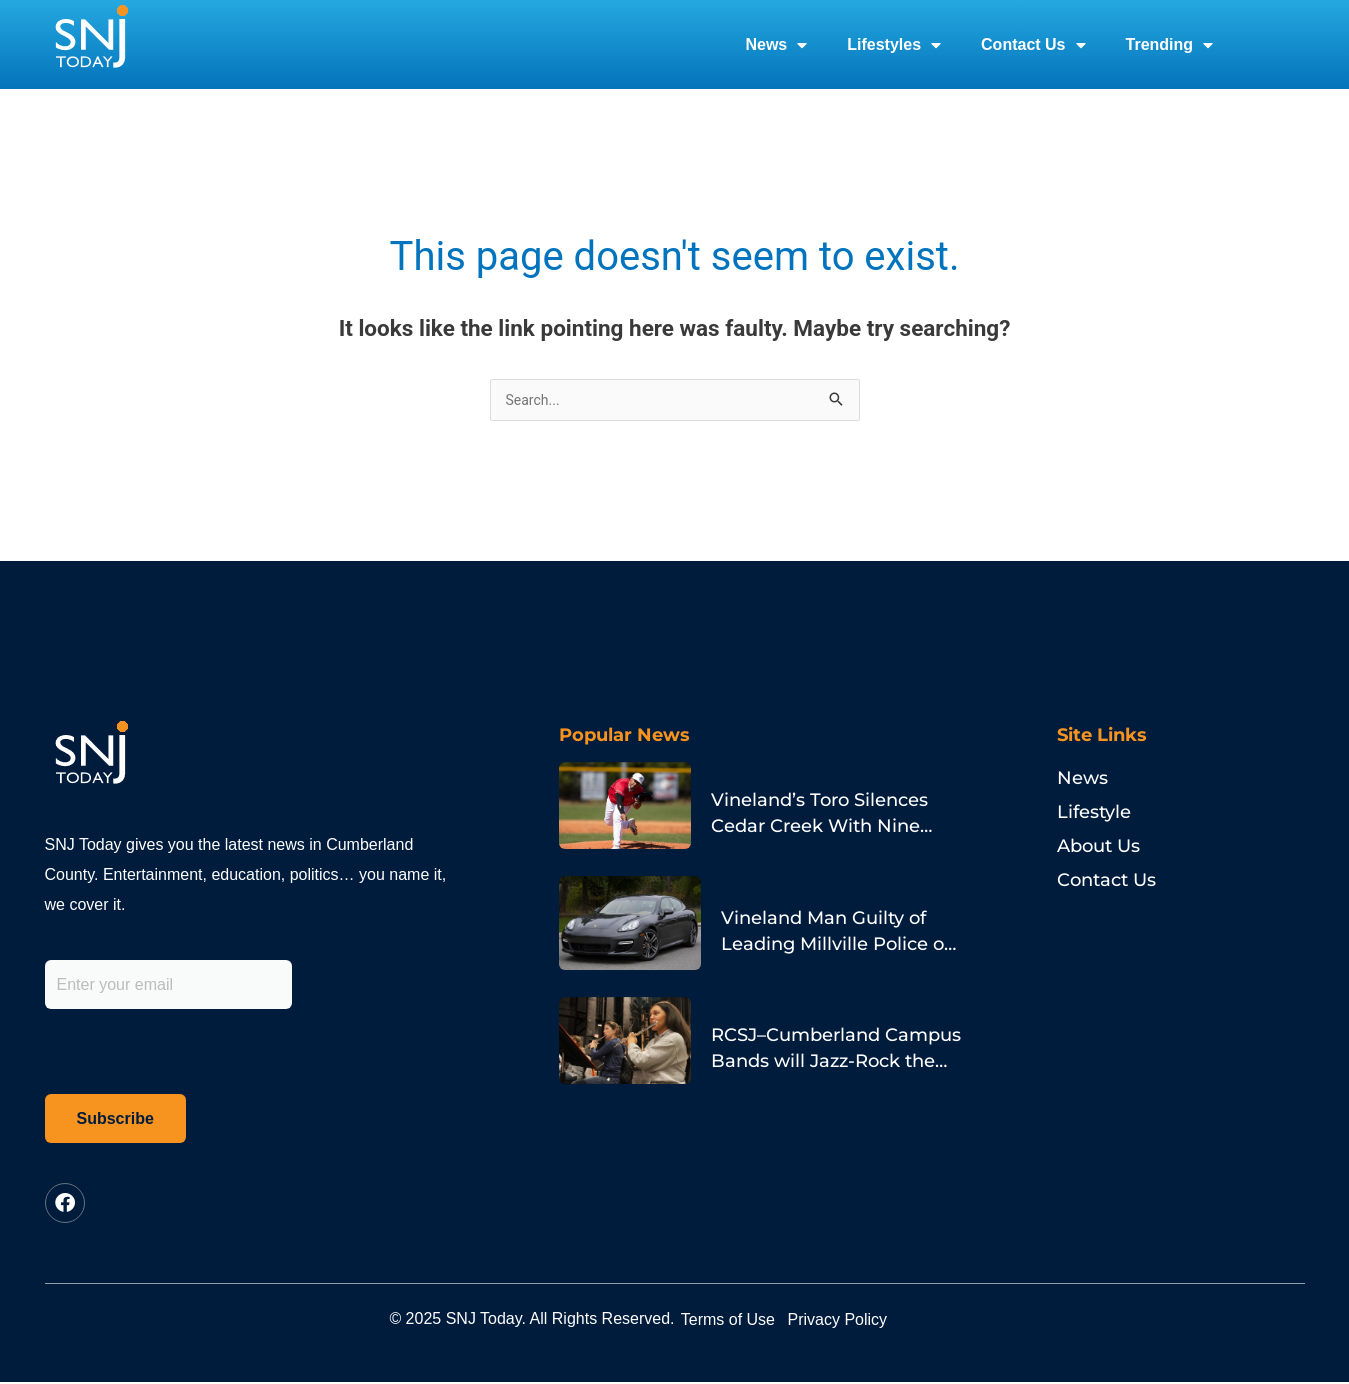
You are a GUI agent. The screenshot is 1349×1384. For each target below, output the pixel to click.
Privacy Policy (894, 1320)
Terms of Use (747, 1320)
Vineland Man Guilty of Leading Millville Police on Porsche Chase (828, 920)
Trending (1170, 45)
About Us (1098, 848)
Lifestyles (894, 45)
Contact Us (1033, 45)
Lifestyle (1094, 814)
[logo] (91, 44)
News (776, 45)
